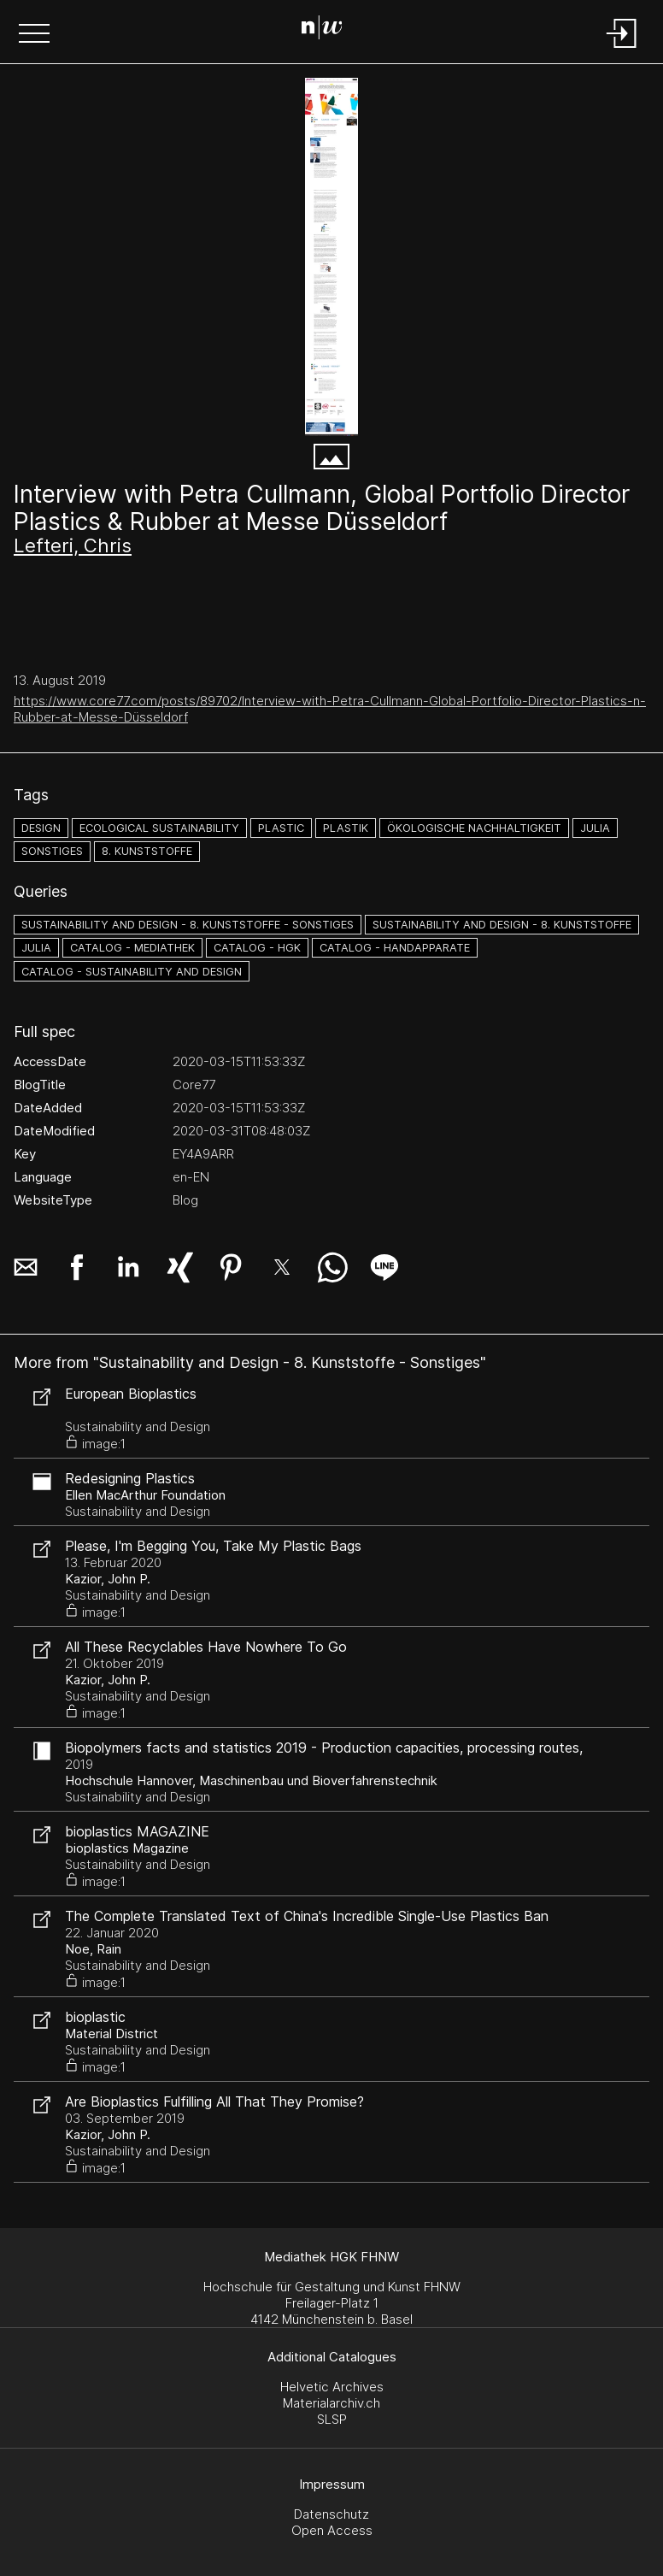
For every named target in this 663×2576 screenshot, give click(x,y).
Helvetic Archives (332, 2387)
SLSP (332, 2419)
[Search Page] (328, 30)
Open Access (332, 2530)
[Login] (621, 49)
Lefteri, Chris (73, 545)
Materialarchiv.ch (331, 2403)
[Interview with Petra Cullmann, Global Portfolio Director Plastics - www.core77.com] (331, 257)
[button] (34, 35)
